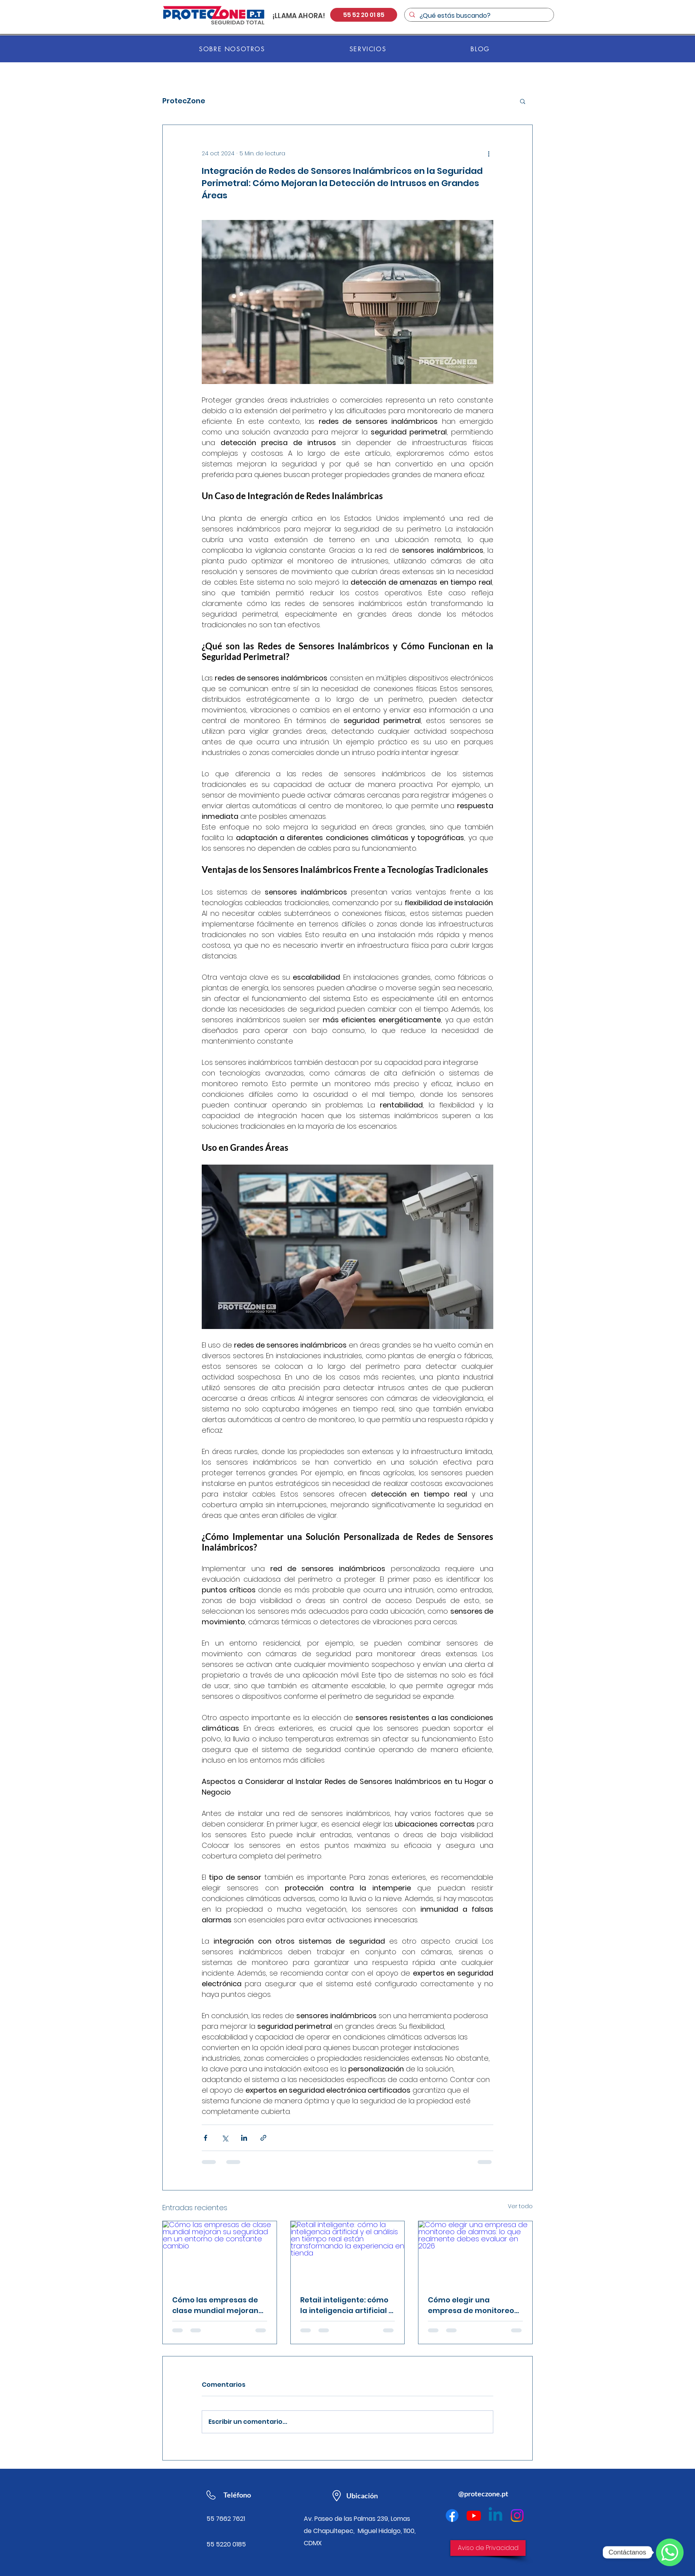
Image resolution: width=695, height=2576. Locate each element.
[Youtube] (473, 2515)
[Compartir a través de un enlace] (263, 2138)
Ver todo (520, 2206)
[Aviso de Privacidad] (488, 2548)
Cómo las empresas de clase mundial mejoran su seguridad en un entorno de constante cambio (215, 2305)
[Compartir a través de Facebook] (205, 2138)
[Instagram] (517, 2515)
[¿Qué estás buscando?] (478, 16)
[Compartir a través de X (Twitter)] (225, 2138)
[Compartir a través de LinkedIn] (244, 2138)
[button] (522, 101)
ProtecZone (183, 101)
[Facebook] (452, 2515)
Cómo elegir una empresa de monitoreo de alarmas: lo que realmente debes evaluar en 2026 (471, 2305)
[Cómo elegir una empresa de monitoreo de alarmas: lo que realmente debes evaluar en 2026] (475, 2253)
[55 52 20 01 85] (363, 15)
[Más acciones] (488, 153)
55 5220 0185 (226, 2544)
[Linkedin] (495, 2515)
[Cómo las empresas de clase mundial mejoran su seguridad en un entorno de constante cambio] (220, 2253)
